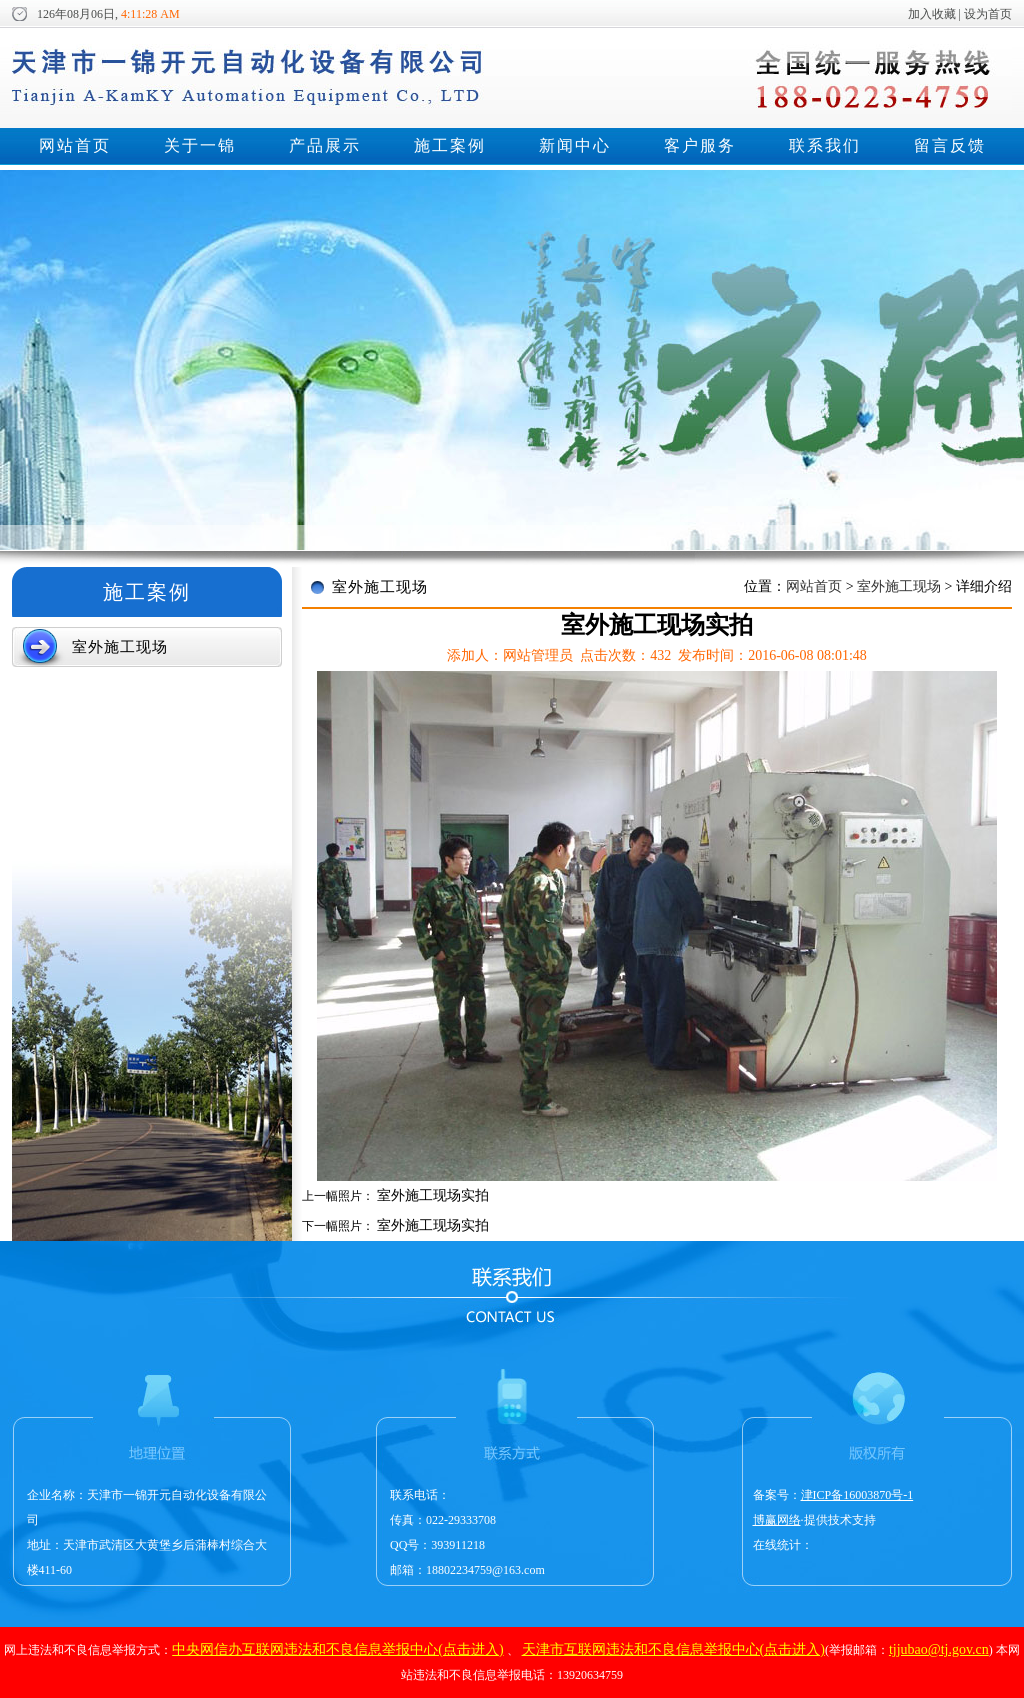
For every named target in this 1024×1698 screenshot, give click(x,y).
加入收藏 (932, 14)
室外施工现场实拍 (433, 1195)
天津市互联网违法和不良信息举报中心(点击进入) (673, 1649)
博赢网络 (777, 1520)
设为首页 (988, 14)
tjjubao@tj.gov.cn (939, 1649)
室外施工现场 (899, 586)
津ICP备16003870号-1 (857, 1495)
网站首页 (816, 586)
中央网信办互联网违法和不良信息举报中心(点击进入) (337, 1649)
